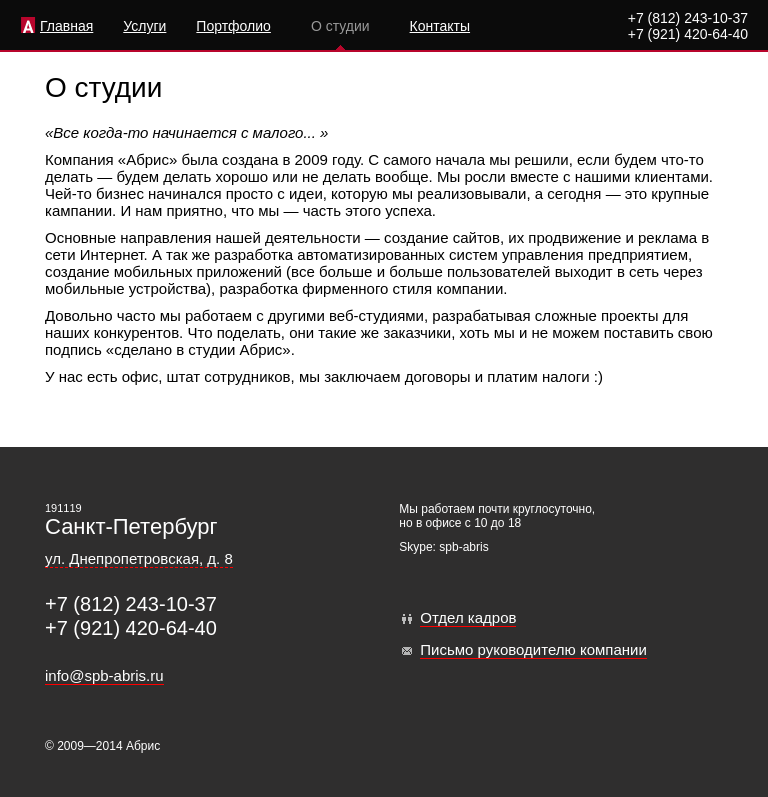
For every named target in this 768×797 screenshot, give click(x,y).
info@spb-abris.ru (104, 675)
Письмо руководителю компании (533, 649)
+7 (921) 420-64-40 (688, 34)
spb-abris (463, 547)
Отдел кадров (468, 617)
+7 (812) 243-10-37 (688, 18)
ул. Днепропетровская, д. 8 (139, 558)
